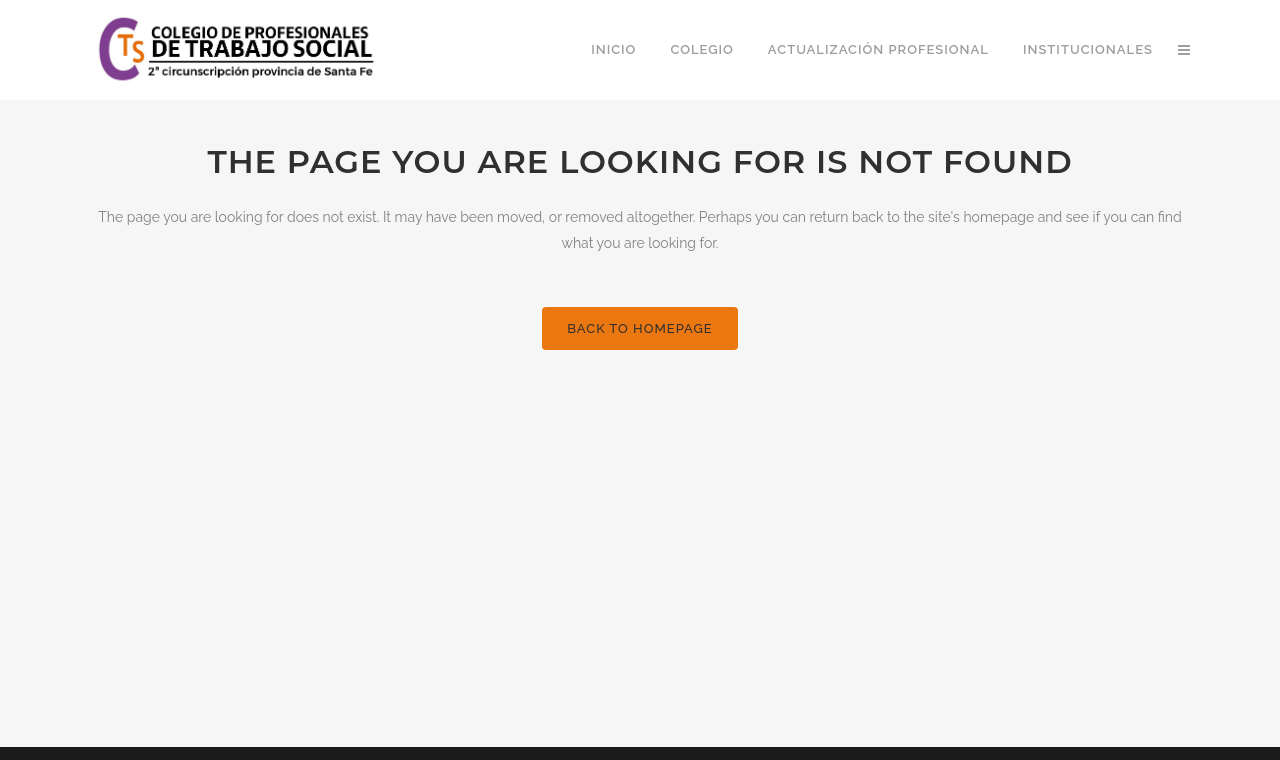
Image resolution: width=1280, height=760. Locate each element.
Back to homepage (639, 328)
